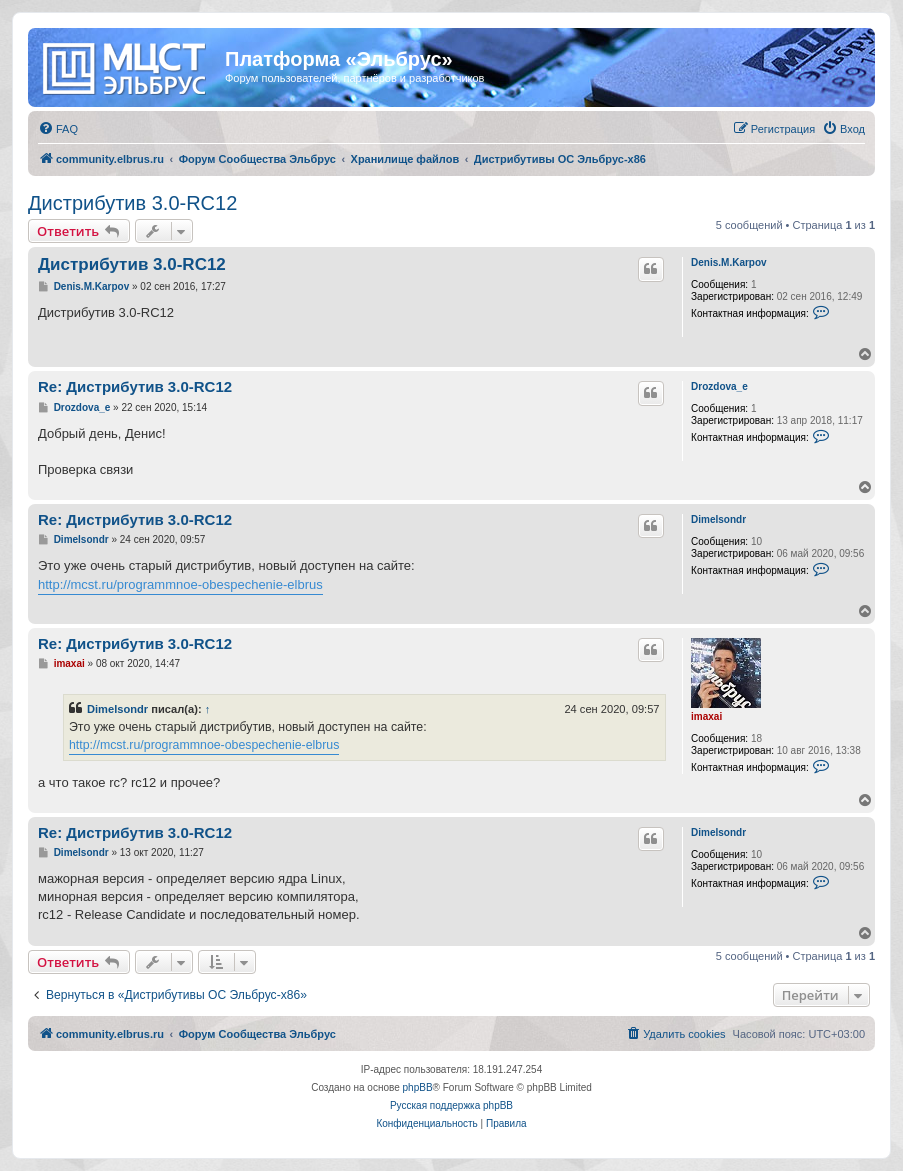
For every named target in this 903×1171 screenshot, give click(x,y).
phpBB (418, 1087)
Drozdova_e (719, 386)
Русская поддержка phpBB (451, 1105)
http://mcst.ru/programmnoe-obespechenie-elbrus (180, 584)
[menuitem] (58, 129)
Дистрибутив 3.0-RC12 (132, 203)
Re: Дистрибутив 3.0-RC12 (135, 386)
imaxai (706, 716)
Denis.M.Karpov (729, 262)
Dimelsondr (718, 519)
